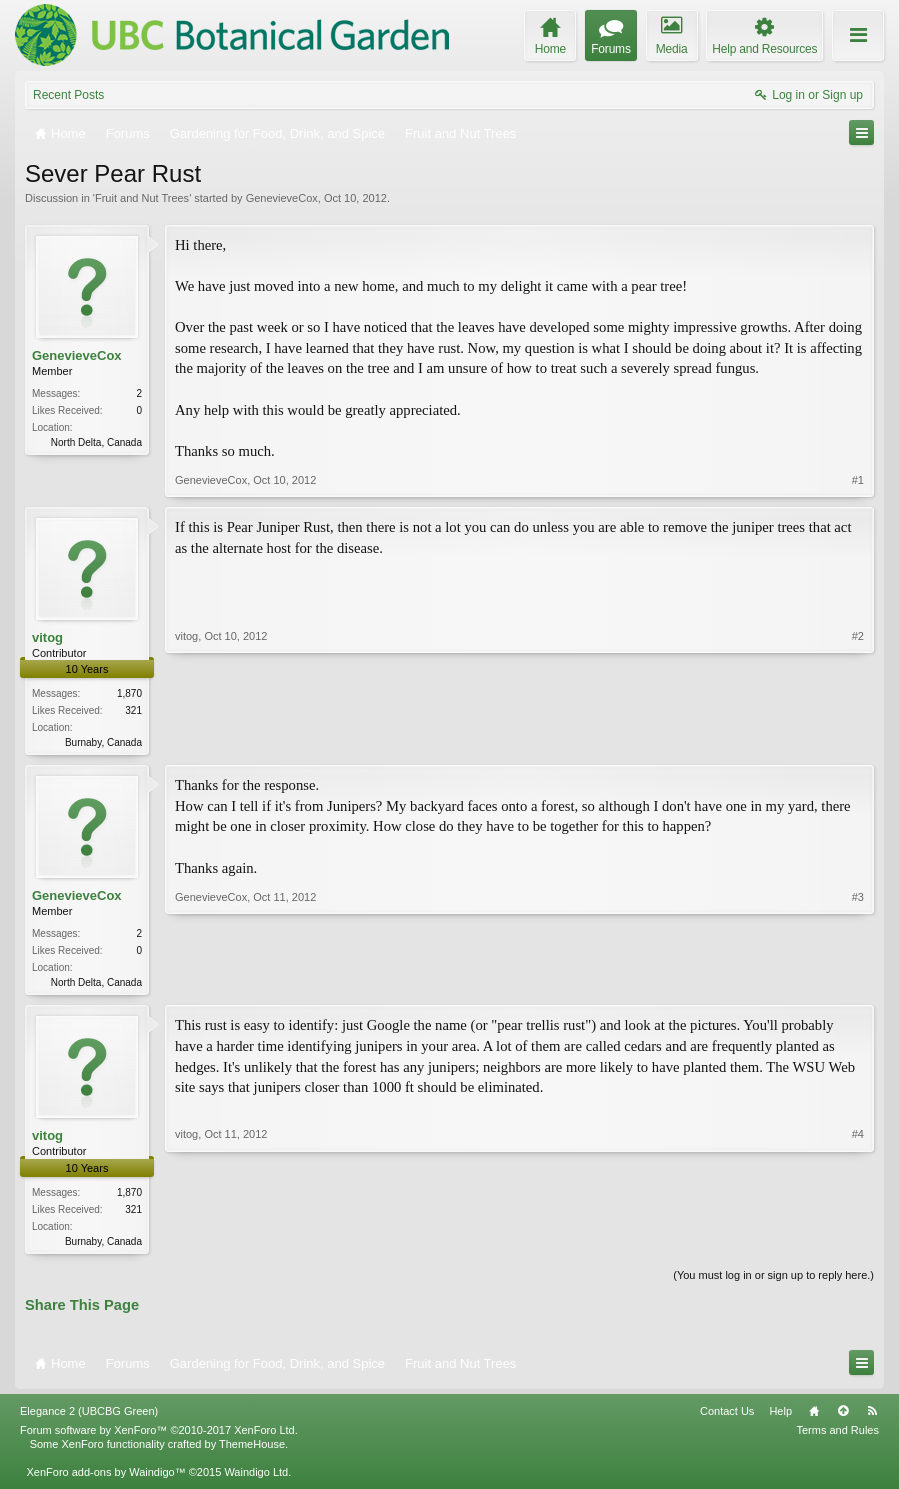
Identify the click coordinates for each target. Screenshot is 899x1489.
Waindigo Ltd (256, 1478)
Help (780, 1417)
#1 (858, 480)
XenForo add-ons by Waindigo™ (105, 1478)
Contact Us (727, 1417)
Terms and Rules (837, 1436)
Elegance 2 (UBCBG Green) (89, 1417)
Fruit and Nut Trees (142, 198)
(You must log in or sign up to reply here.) (773, 1280)
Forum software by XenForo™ (159, 1436)
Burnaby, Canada (103, 742)
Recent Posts (68, 95)
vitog (47, 637)
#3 (858, 982)
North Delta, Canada (96, 442)
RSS (872, 1417)
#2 (858, 740)
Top (843, 1417)
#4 (858, 1242)
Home (814, 1417)
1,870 (129, 693)
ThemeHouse (252, 1450)
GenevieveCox (282, 198)
